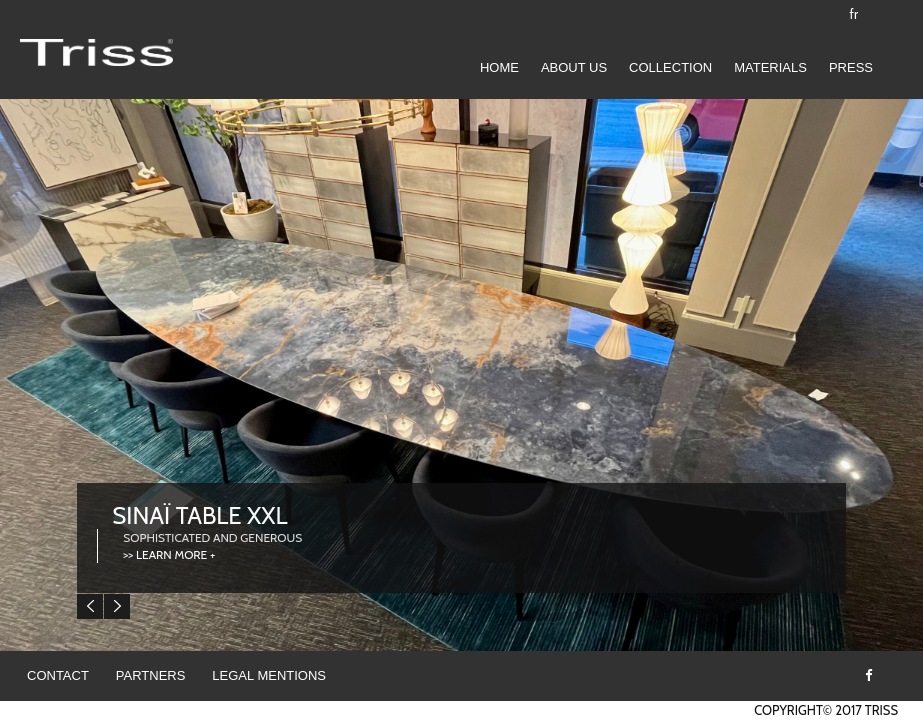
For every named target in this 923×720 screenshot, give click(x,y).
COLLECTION (670, 67)
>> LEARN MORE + (169, 554)
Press (851, 67)
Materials (770, 67)
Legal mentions (269, 675)
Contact (58, 675)
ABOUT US (574, 67)
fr (854, 14)
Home (499, 67)
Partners (151, 675)
